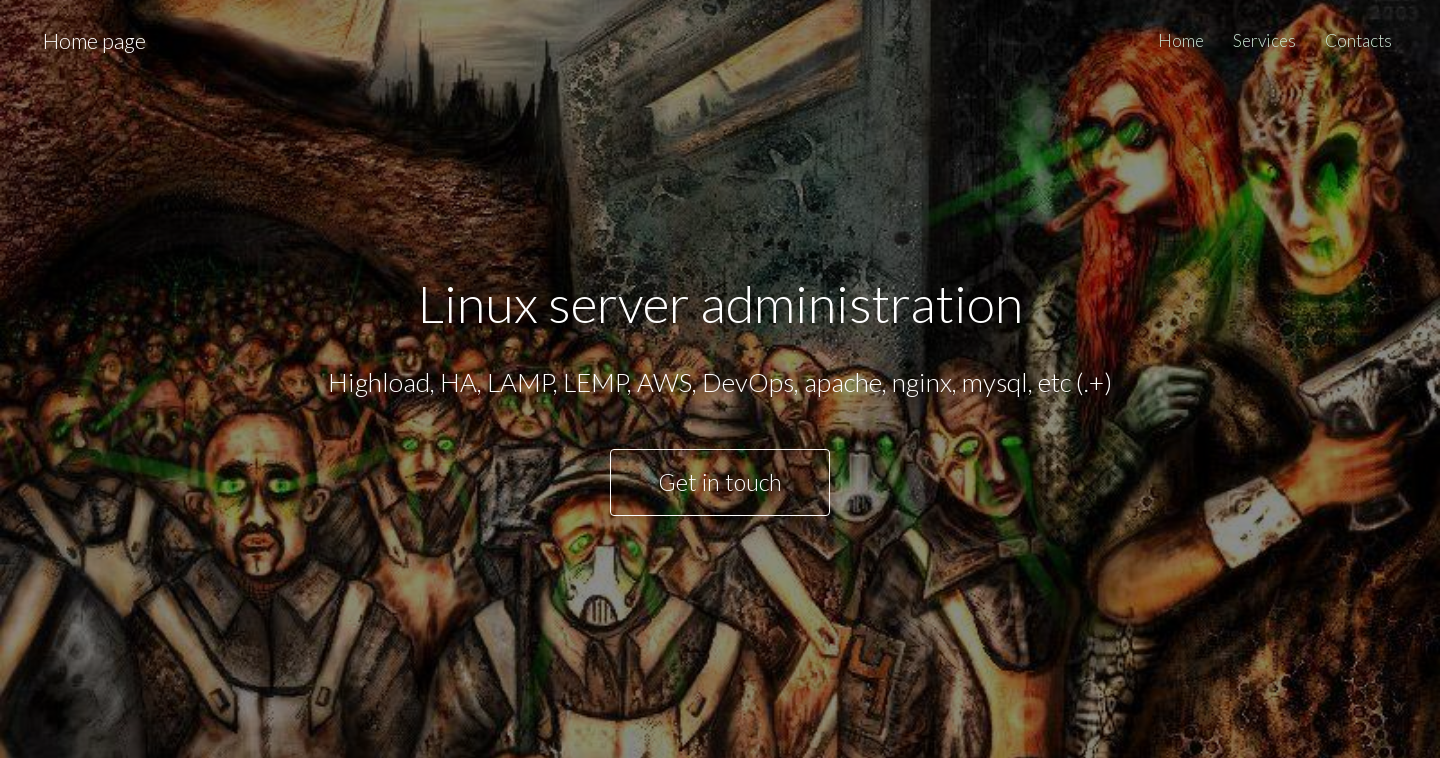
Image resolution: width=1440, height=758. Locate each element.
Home (1181, 40)
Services (1264, 40)
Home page (94, 41)
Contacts (1358, 40)
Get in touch (720, 482)
